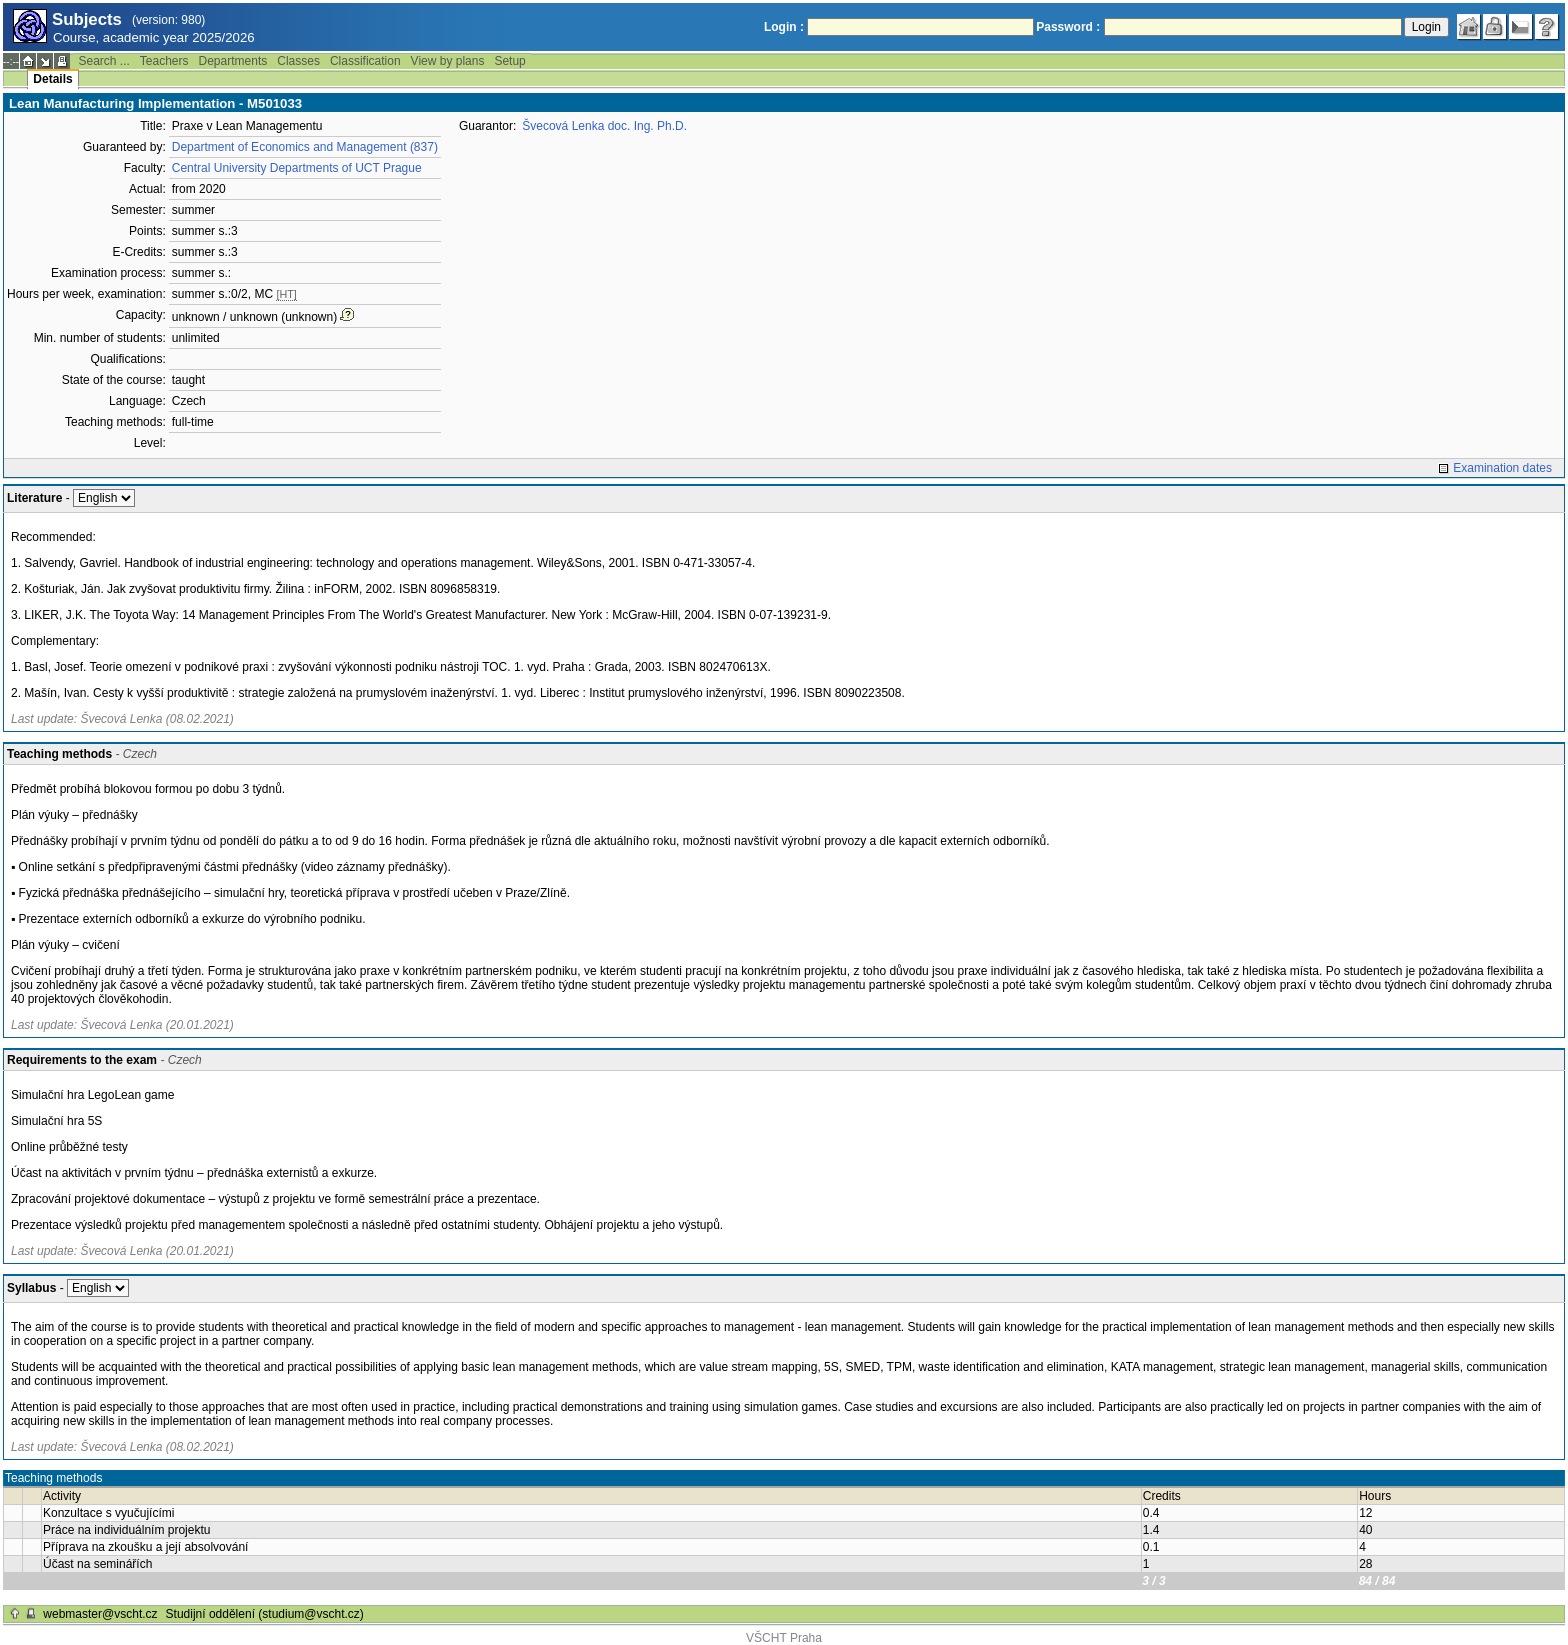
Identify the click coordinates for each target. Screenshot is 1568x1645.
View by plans (448, 61)
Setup (509, 61)
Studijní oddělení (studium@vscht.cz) (265, 1614)
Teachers (164, 61)
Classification (365, 61)
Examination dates (1502, 468)
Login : (784, 27)
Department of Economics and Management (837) (305, 147)
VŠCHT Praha (784, 1638)
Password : (1068, 27)
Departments (233, 61)
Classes (298, 61)
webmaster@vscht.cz (100, 1614)
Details (52, 79)
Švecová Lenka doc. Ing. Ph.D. (604, 126)
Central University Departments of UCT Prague (297, 168)
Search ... (103, 61)
